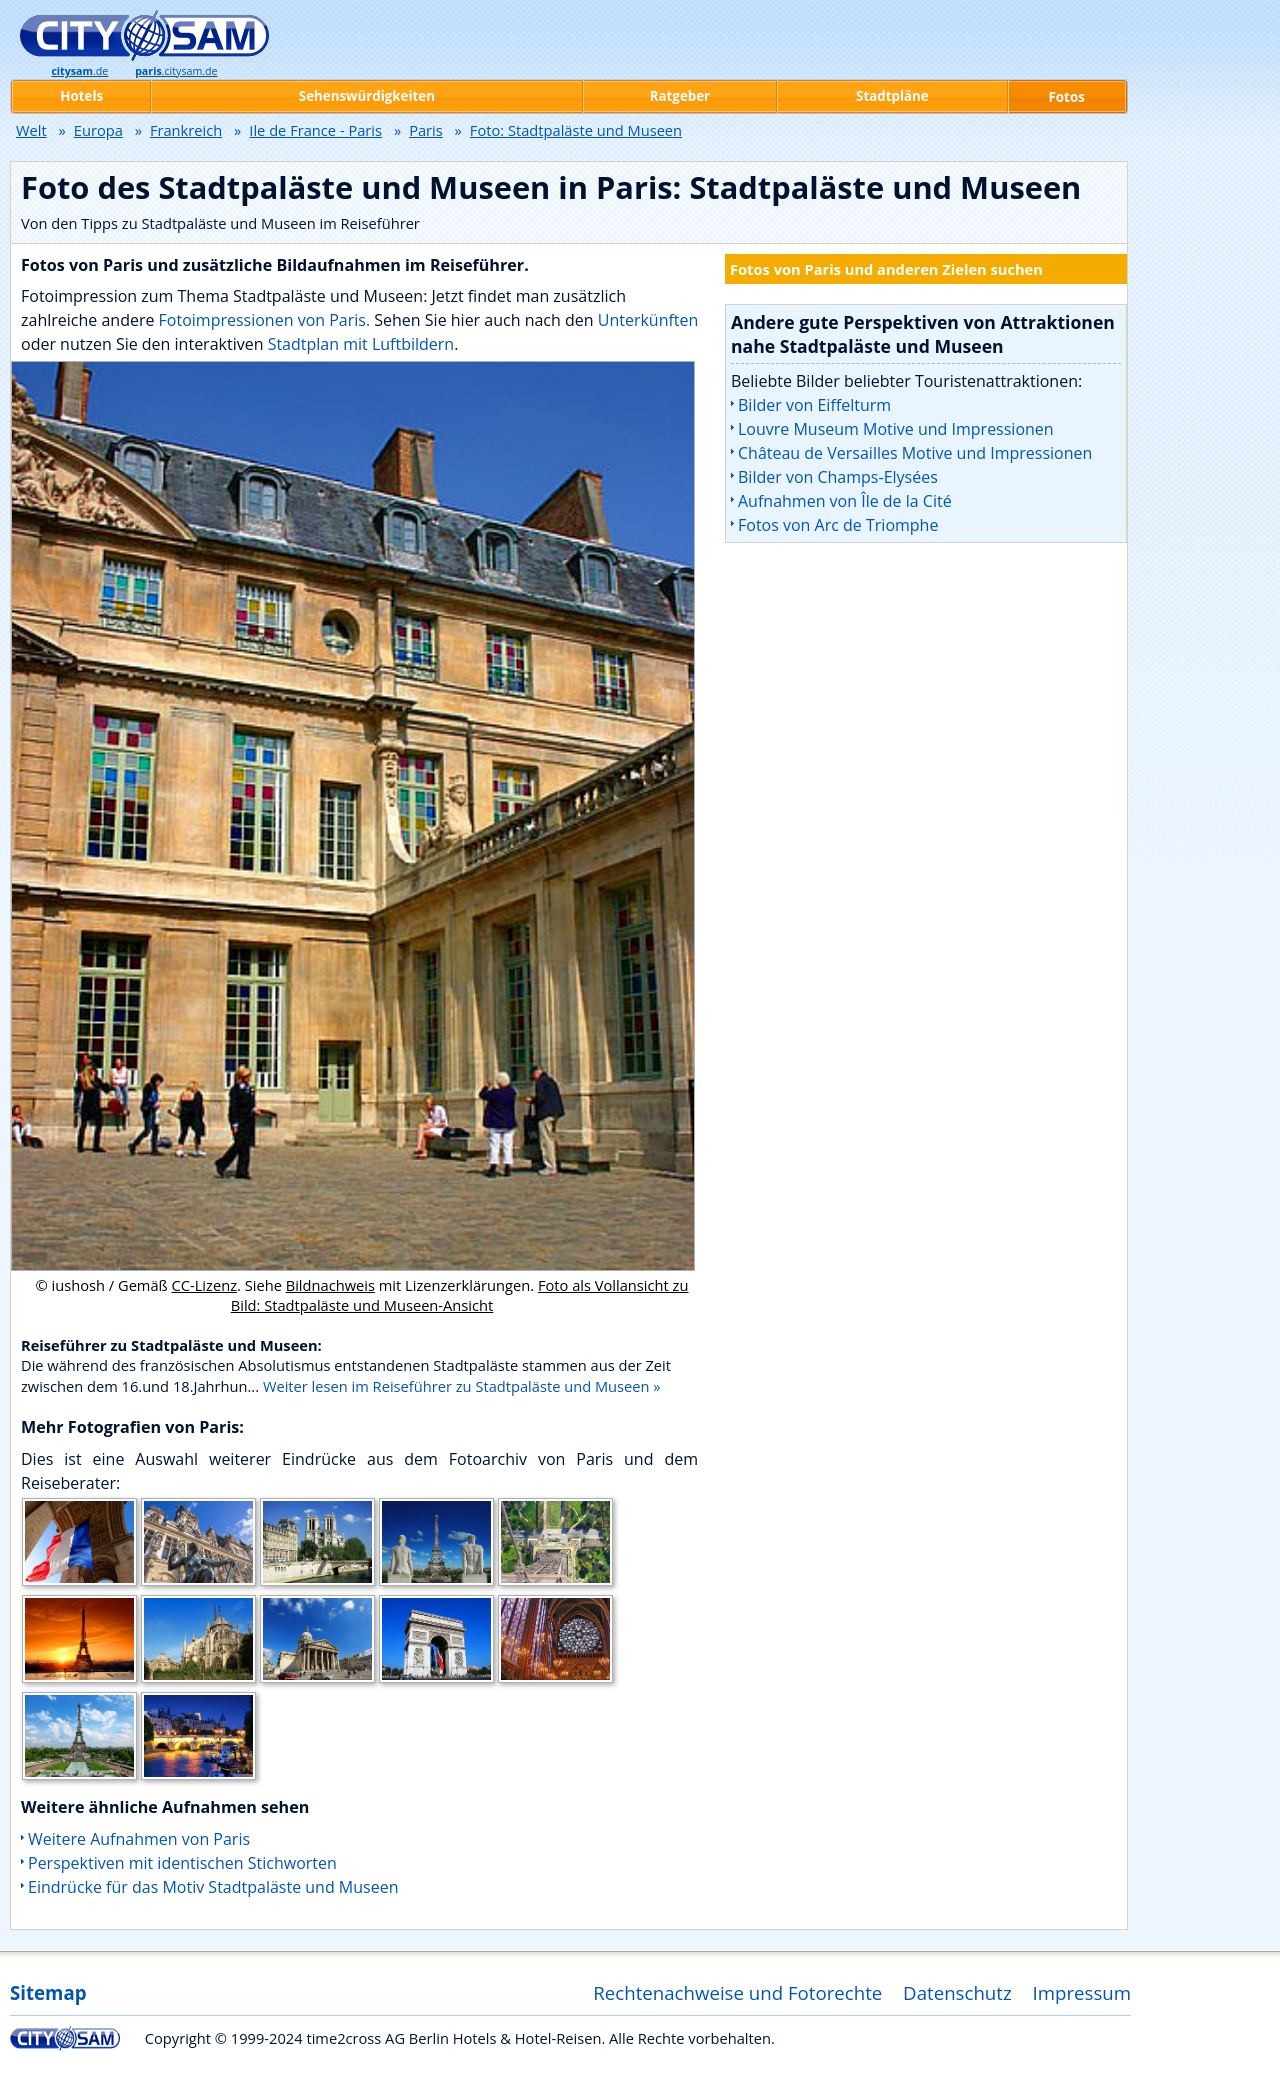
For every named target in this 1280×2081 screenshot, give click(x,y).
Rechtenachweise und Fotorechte (737, 1992)
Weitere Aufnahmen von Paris (139, 1839)
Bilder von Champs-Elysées (838, 477)
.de (79, 71)
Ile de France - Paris (315, 130)
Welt (31, 130)
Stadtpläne (892, 96)
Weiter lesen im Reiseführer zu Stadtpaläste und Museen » (462, 1386)
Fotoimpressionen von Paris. (265, 320)
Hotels (81, 96)
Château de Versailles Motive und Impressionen (915, 453)
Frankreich (186, 130)
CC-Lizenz (205, 1285)
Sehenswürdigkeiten (367, 96)
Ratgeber (680, 96)
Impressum (1082, 1992)
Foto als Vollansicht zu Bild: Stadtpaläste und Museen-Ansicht (460, 1295)
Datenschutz (957, 1992)
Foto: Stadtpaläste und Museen (576, 130)
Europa (98, 130)
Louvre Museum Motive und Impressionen (896, 429)
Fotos (1067, 97)
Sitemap (48, 1992)
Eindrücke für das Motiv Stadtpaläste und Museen (213, 1887)
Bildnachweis (330, 1285)
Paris (426, 130)
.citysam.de (176, 71)
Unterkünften (648, 320)
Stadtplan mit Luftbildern (361, 344)
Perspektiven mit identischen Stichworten (182, 1863)
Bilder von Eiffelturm (814, 405)
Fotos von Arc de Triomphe (838, 525)
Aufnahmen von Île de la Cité (845, 501)
